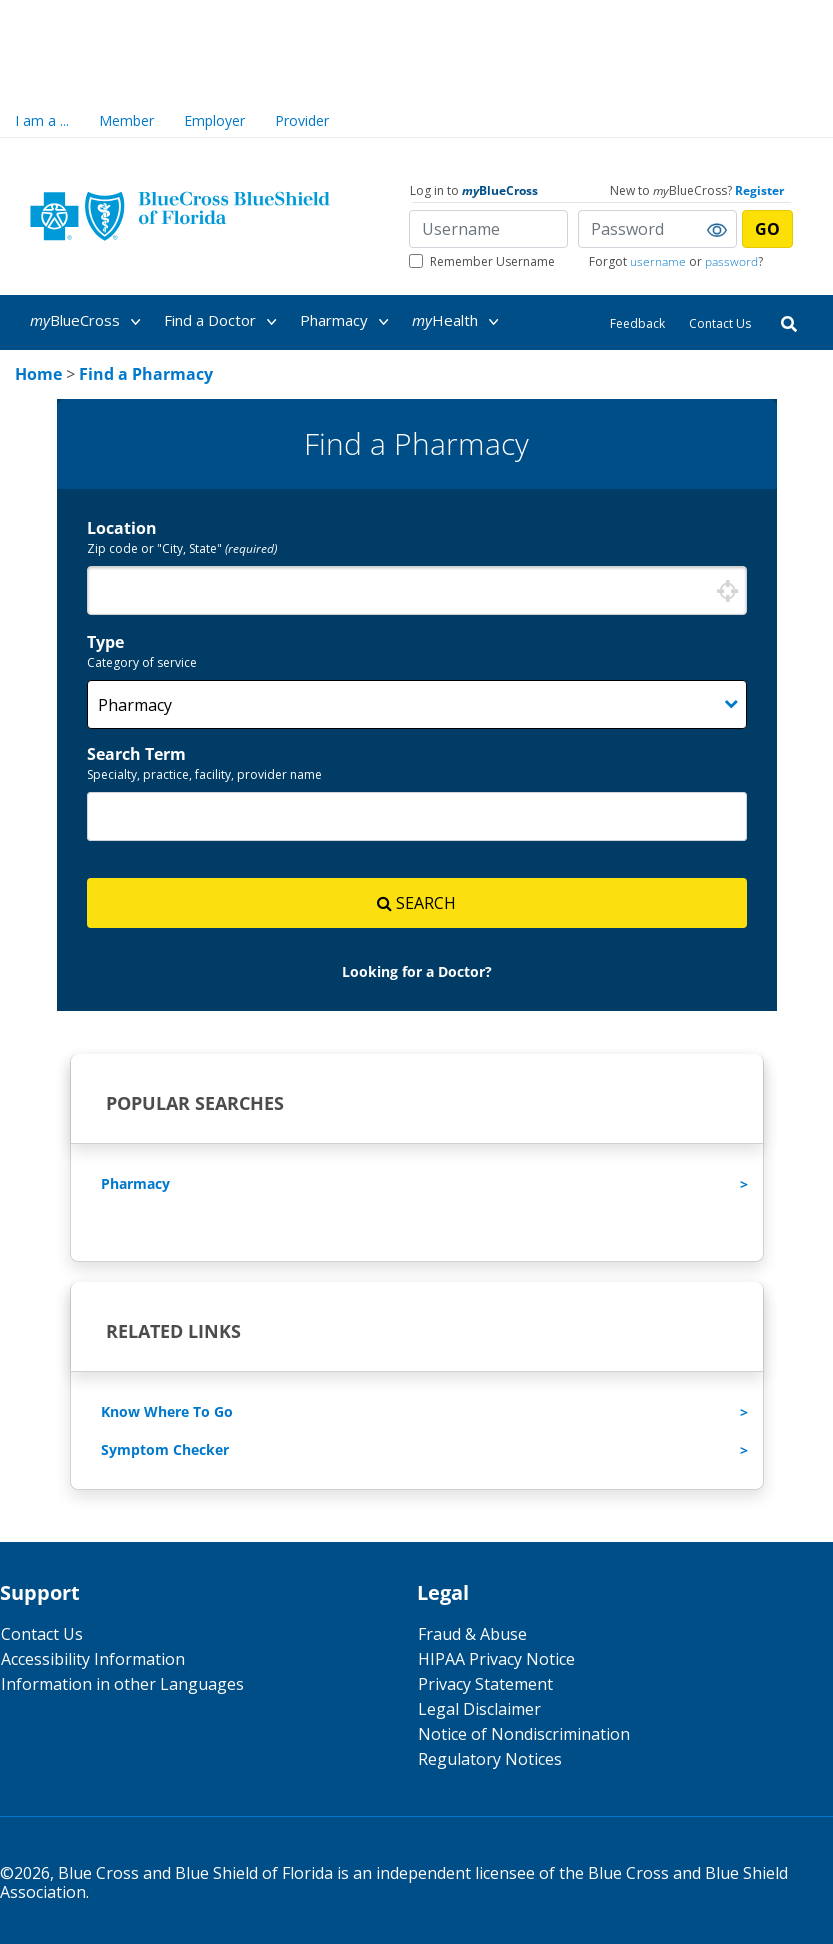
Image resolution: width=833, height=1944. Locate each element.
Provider (302, 120)
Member (126, 120)
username (658, 261)
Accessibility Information (93, 1659)
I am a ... (42, 120)
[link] (38, 374)
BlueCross (89, 322)
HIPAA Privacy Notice (496, 1659)
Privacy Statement (485, 1684)
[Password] (657, 229)
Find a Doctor (224, 322)
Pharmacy (348, 322)
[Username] (488, 229)
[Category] (417, 704)
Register (759, 190)
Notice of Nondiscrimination (524, 1734)
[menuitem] (95, 320)
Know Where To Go (167, 1411)
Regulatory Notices (490, 1759)
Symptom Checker (165, 1449)
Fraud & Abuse (472, 1634)
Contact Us (720, 323)
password (731, 261)
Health (459, 322)
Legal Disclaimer (479, 1709)
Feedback (637, 323)
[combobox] (417, 590)
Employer (214, 120)
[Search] (789, 322)
